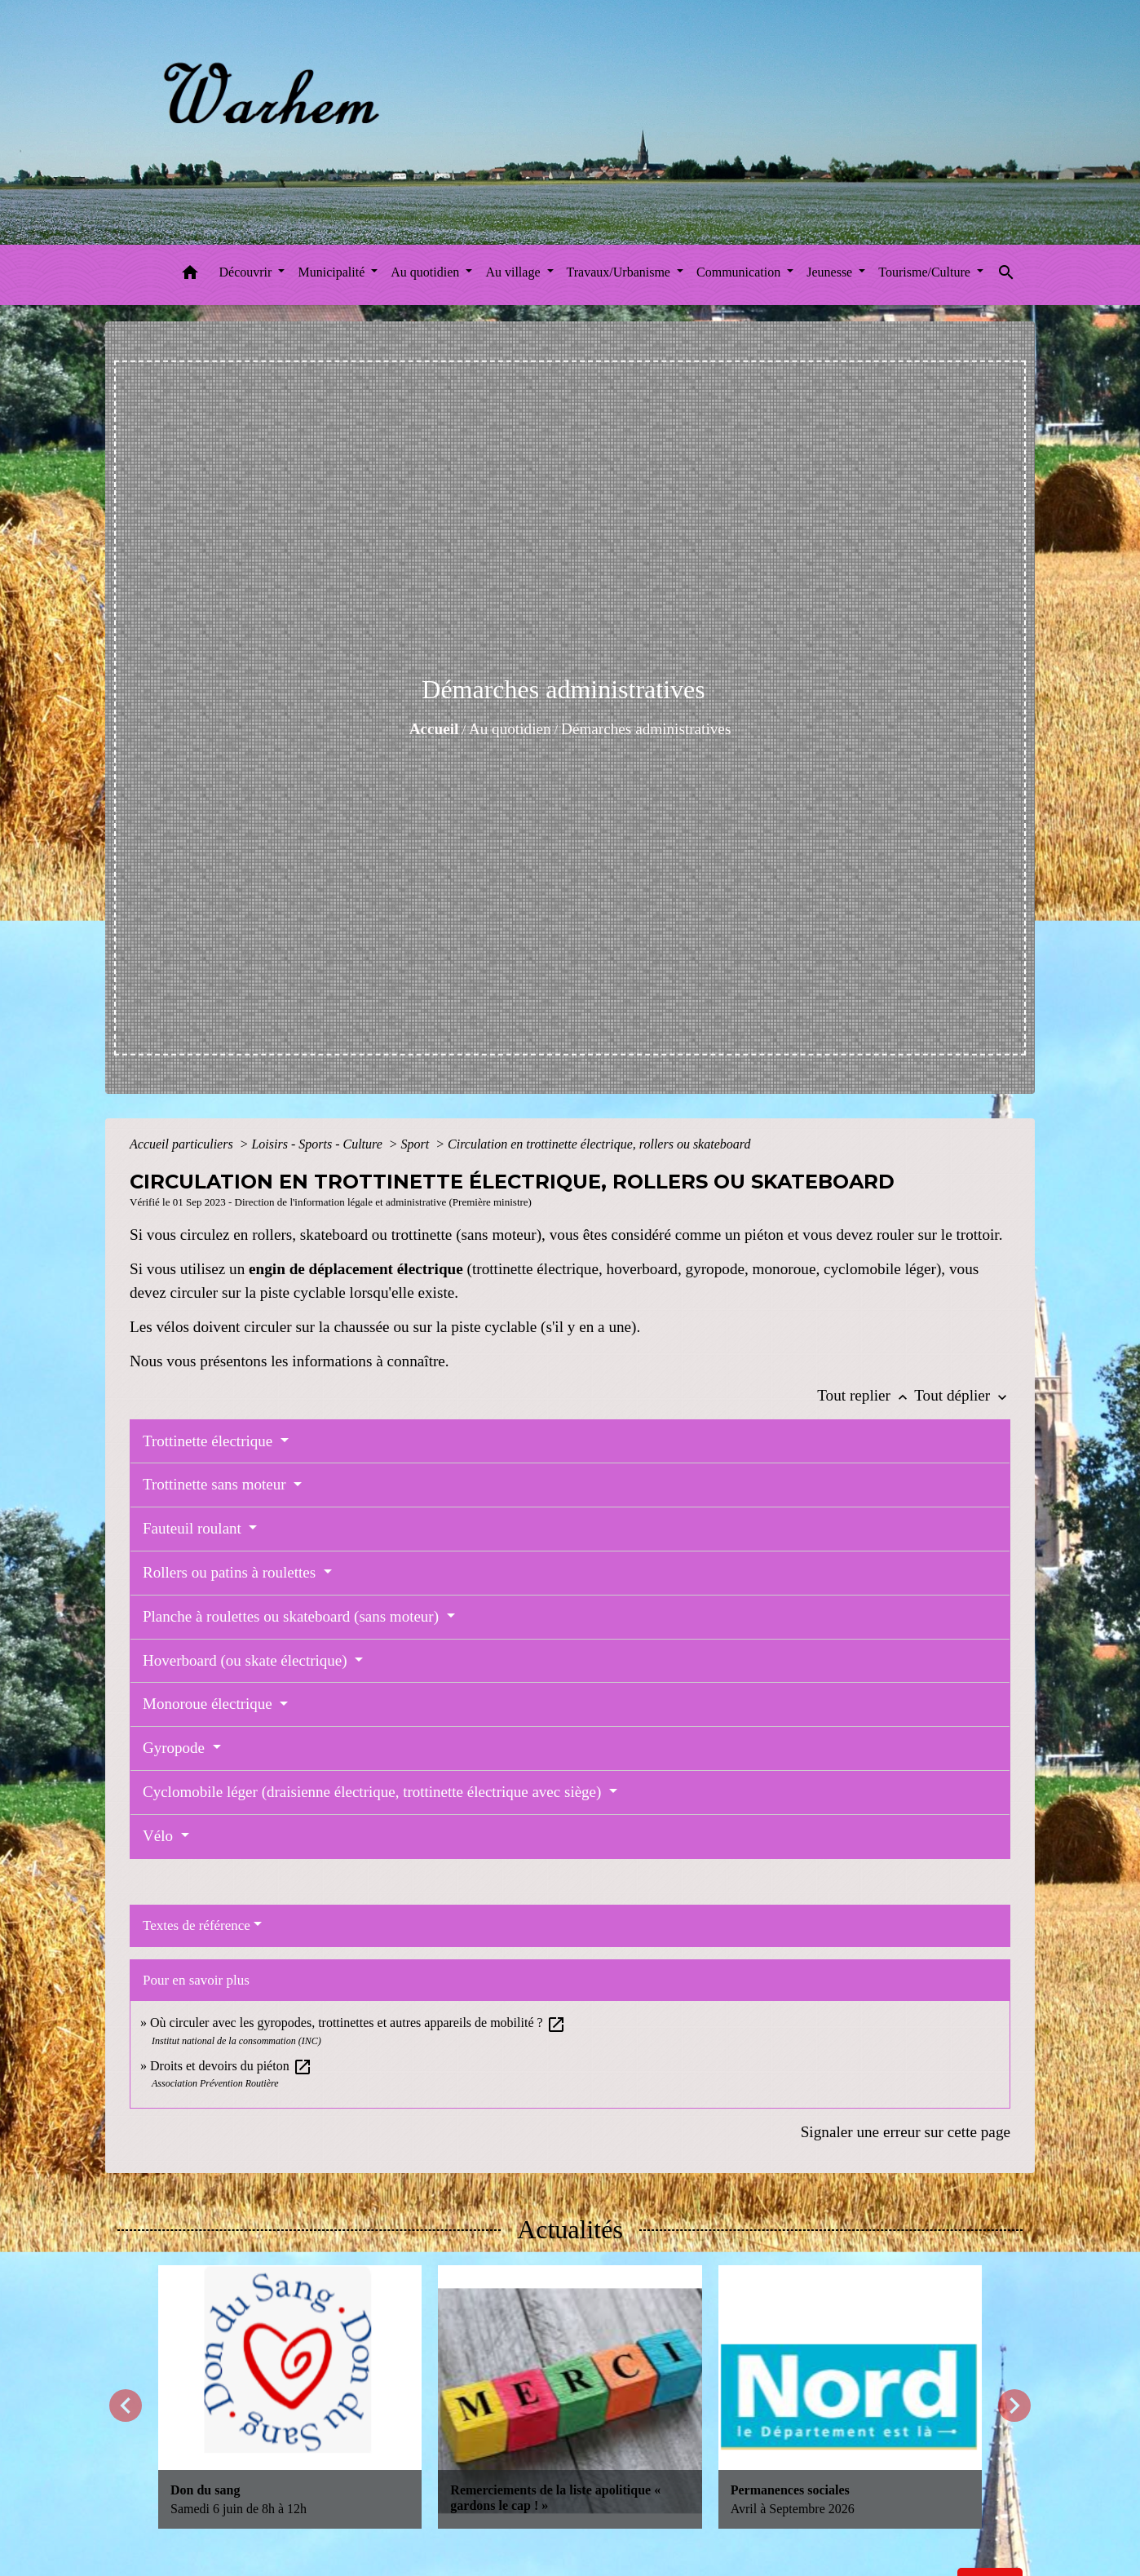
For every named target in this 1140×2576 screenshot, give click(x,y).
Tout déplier (962, 1395)
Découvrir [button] (247, 272)
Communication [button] (740, 272)
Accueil (434, 728)
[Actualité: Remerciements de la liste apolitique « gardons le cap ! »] (569, 2397)
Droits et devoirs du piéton (231, 2066)
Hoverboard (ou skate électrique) (247, 1660)
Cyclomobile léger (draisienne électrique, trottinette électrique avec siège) (374, 1791)
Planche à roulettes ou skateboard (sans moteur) (293, 1616)
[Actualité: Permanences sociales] (850, 2397)
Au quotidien (510, 728)
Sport (417, 1144)
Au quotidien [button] (426, 272)
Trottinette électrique (209, 1441)
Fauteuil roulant (194, 1528)
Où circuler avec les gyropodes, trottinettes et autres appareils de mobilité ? (358, 2022)
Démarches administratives (646, 728)
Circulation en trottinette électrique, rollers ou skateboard (599, 1144)
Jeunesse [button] (830, 272)
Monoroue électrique (209, 1703)
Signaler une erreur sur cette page (905, 2131)
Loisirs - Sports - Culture (318, 1144)
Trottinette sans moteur (216, 1484)
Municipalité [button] (333, 272)
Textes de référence (196, 1925)
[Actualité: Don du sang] (290, 2397)
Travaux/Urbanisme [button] (620, 272)
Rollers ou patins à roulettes (231, 1572)
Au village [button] (514, 272)
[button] (190, 275)
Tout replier (865, 1395)
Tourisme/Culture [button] (926, 272)
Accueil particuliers (183, 1144)
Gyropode (176, 1747)
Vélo (160, 1835)
